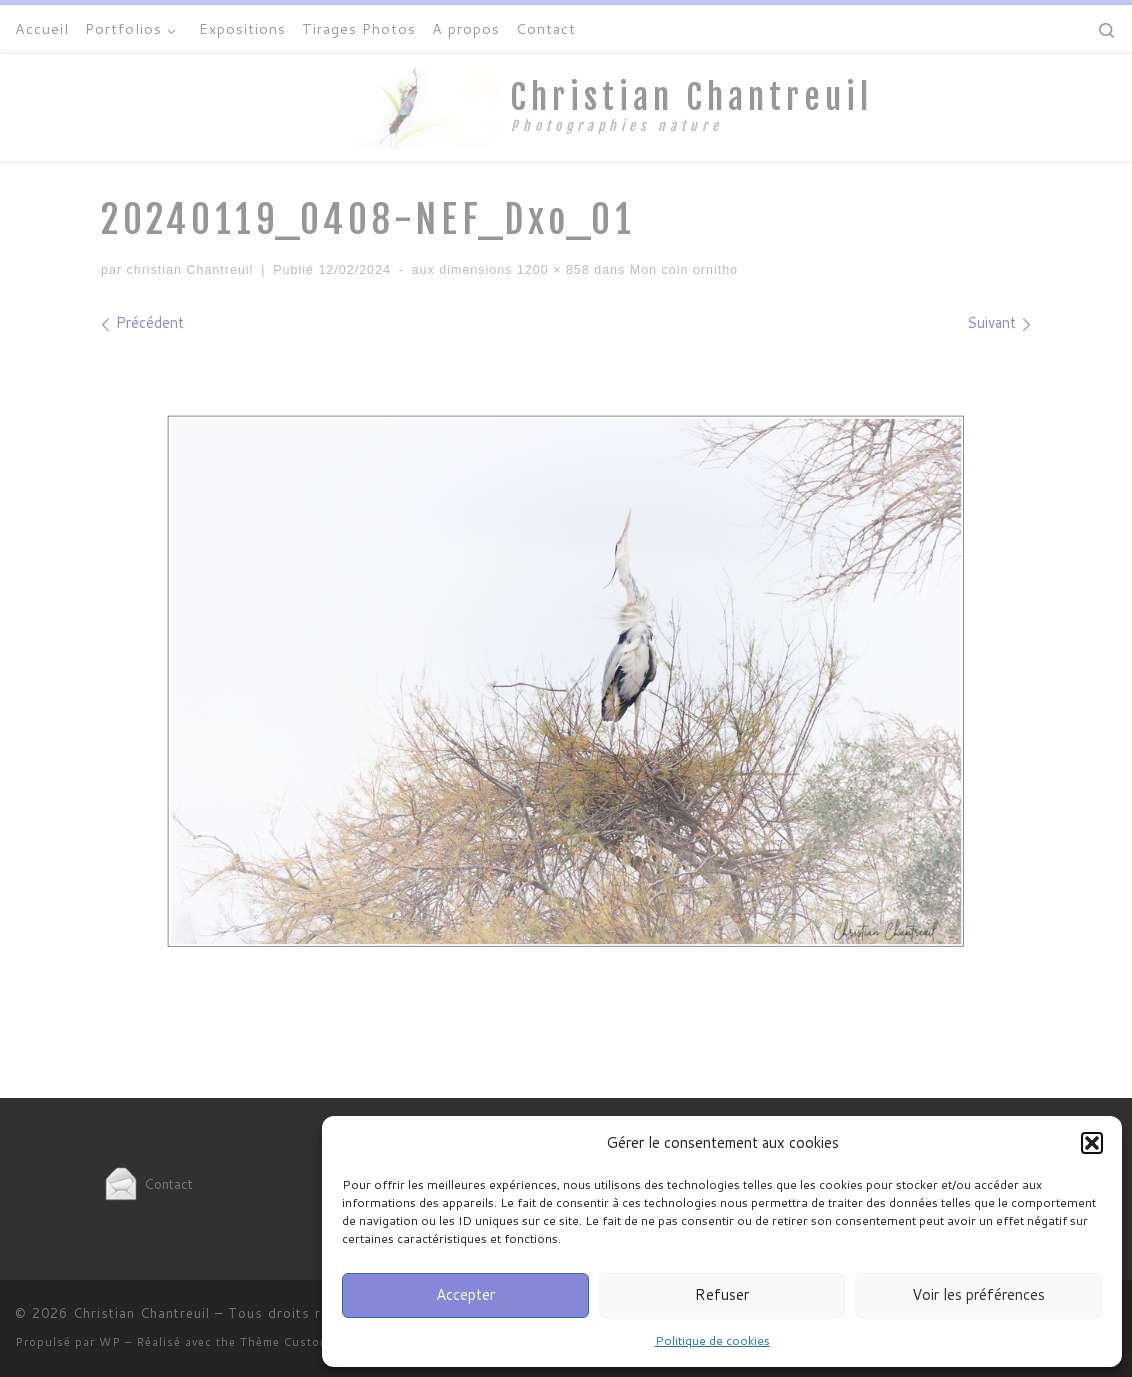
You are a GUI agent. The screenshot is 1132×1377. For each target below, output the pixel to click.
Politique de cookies (712, 1340)
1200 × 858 (550, 270)
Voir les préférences (978, 1294)
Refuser (722, 1294)
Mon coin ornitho (681, 270)
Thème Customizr (293, 1342)
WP (110, 1342)
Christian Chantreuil (141, 1313)
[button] (1092, 1143)
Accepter (465, 1294)
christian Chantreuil (190, 270)
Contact (147, 1183)
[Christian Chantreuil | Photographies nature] (378, 106)
